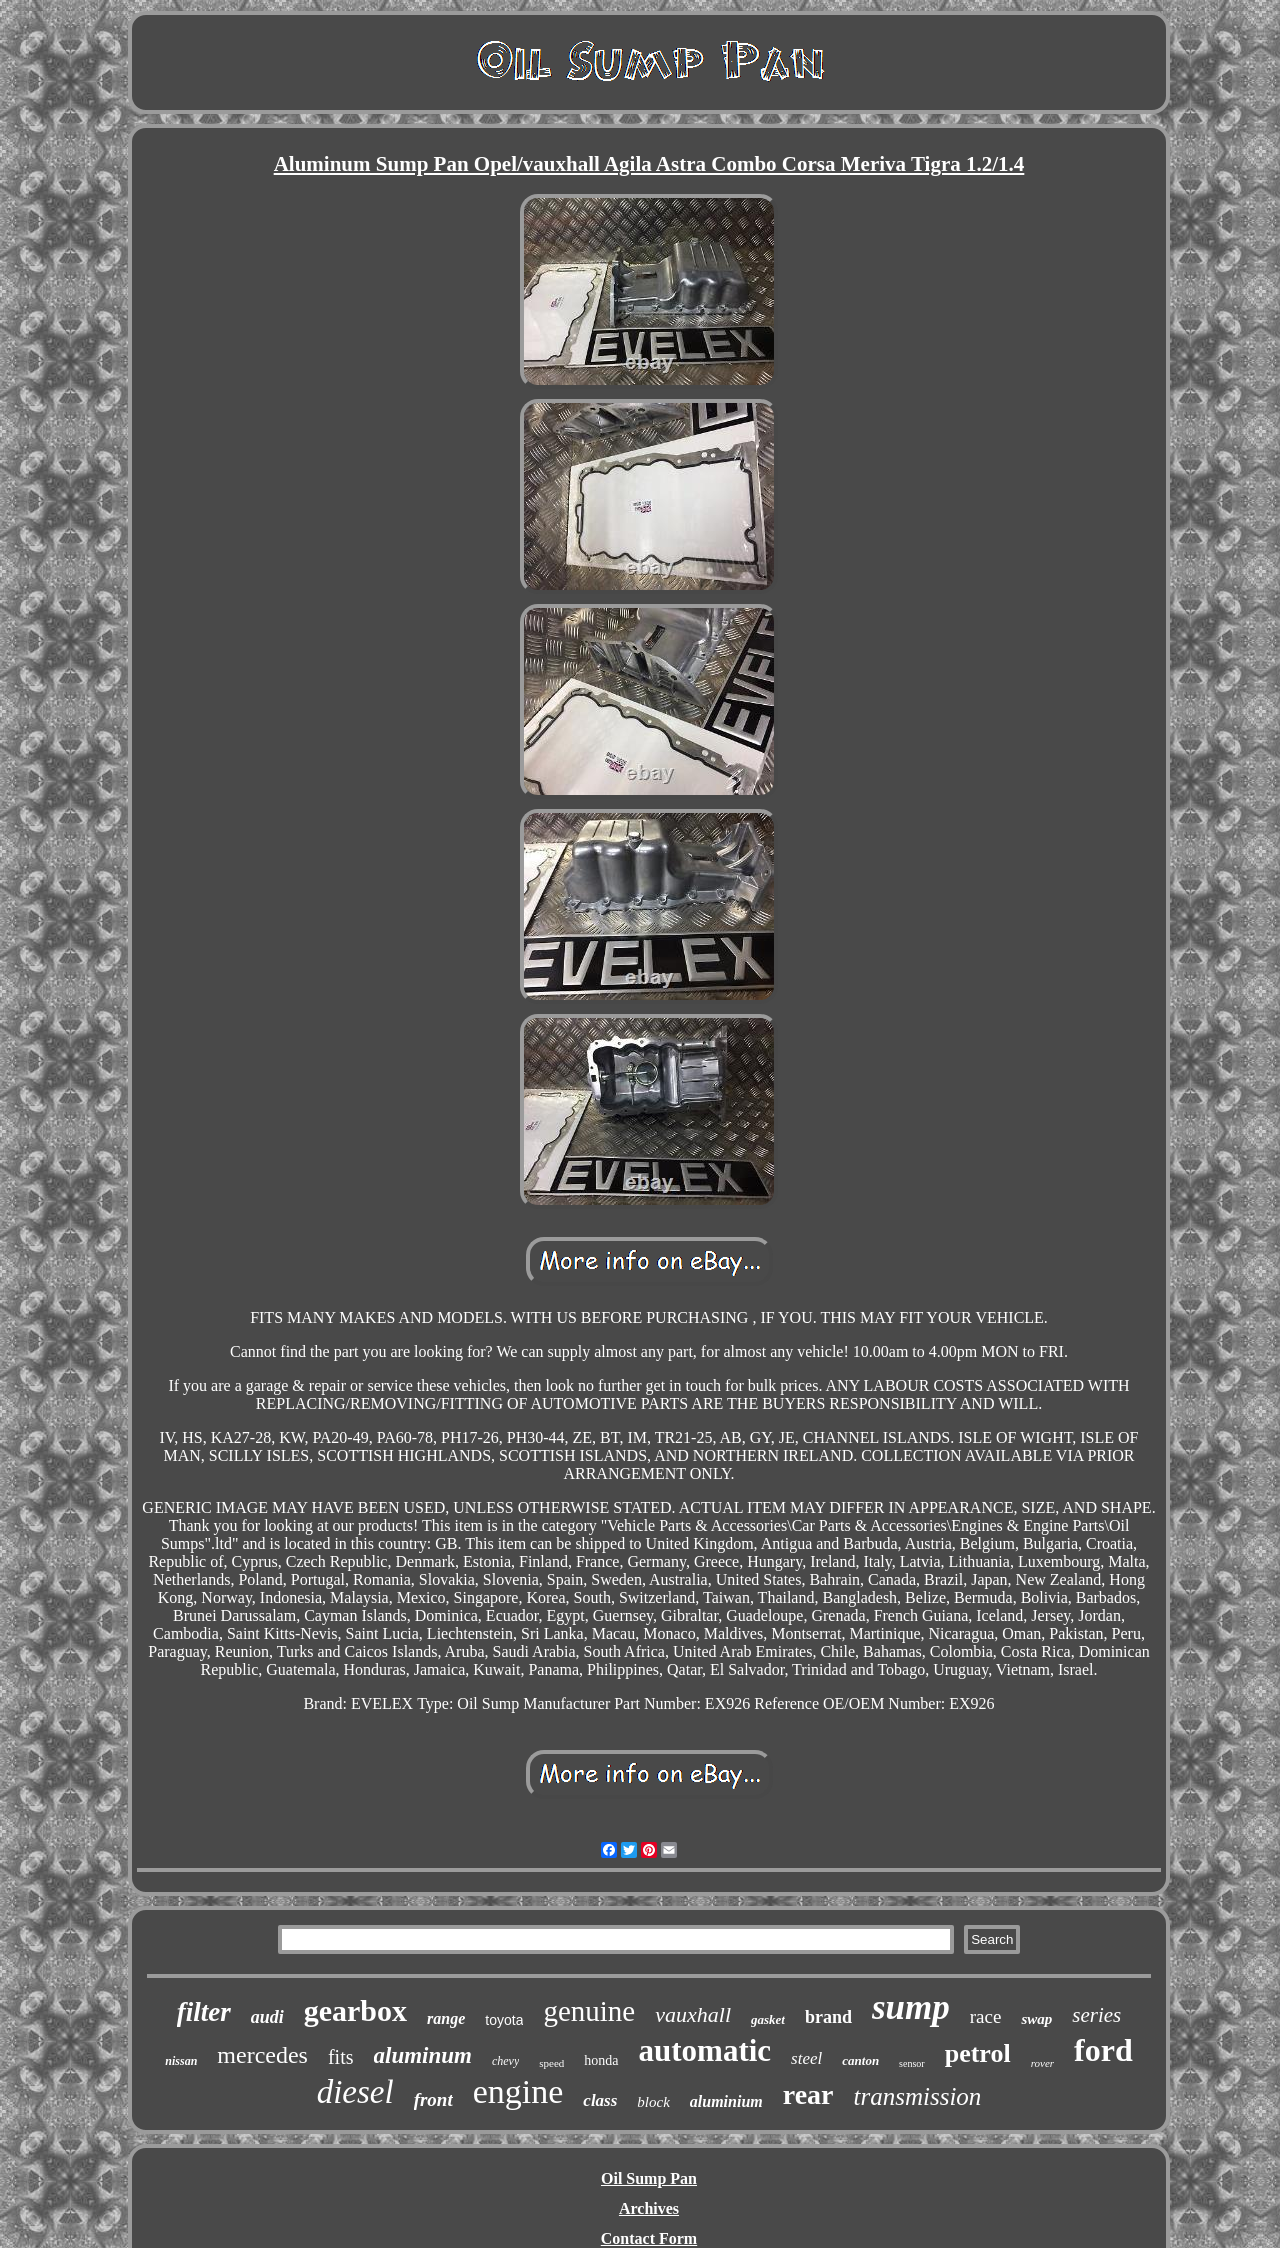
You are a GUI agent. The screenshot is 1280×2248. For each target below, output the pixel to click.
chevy (505, 2061)
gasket (768, 2019)
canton (860, 2060)
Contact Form (649, 2238)
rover (1042, 2063)
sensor (912, 2063)
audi (267, 2017)
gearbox (355, 2010)
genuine (589, 2011)
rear (808, 2094)
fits (341, 2057)
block (653, 2102)
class (600, 2100)
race (986, 2016)
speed (551, 2063)
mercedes (262, 2055)
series (1096, 2015)
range (446, 2018)
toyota (504, 2020)
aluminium (726, 2101)
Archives (649, 2208)
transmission (918, 2096)
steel (806, 2058)
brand (828, 2017)
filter (204, 2012)
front (433, 2099)
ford (1103, 2050)
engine (518, 2091)
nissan (181, 2061)
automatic (705, 2050)
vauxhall (693, 2014)
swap (1036, 2019)
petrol (978, 2053)
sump (911, 2007)
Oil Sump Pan (649, 2178)
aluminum (423, 2055)
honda (601, 2060)
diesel (355, 2092)
